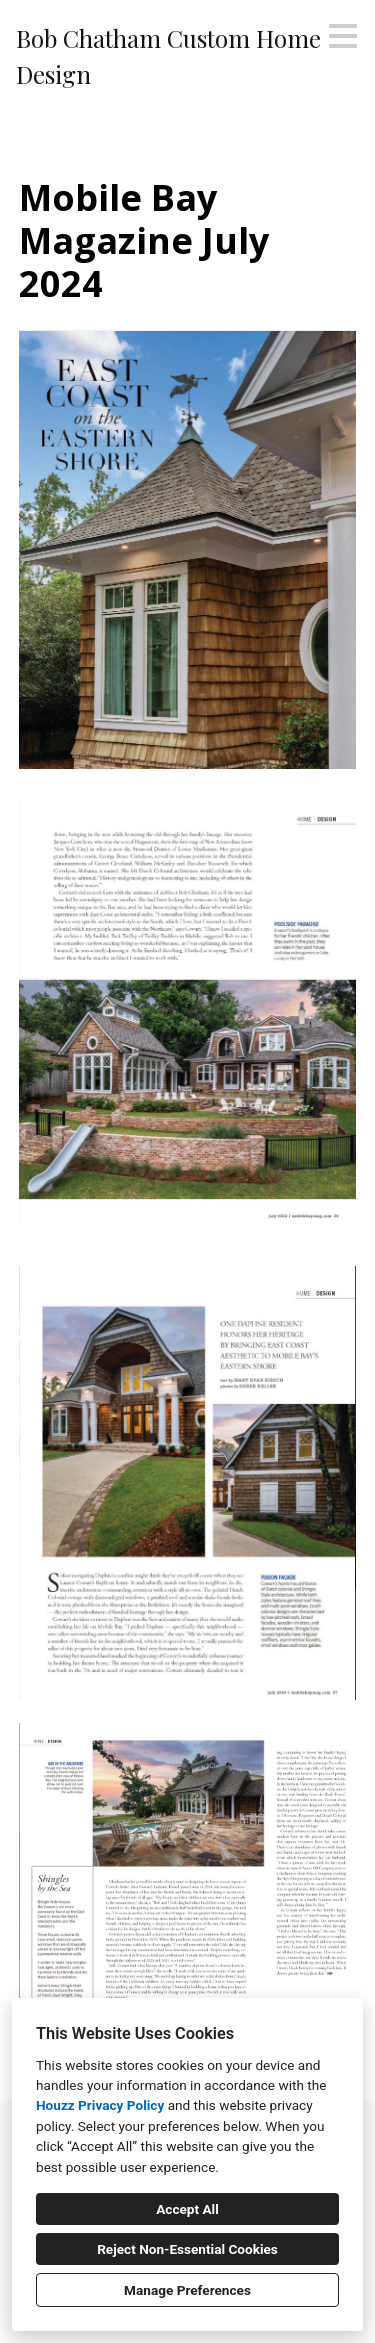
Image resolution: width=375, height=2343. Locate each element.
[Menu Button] (343, 36)
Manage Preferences (187, 2290)
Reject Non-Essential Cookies (187, 2249)
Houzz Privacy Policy (100, 2105)
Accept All (187, 2209)
